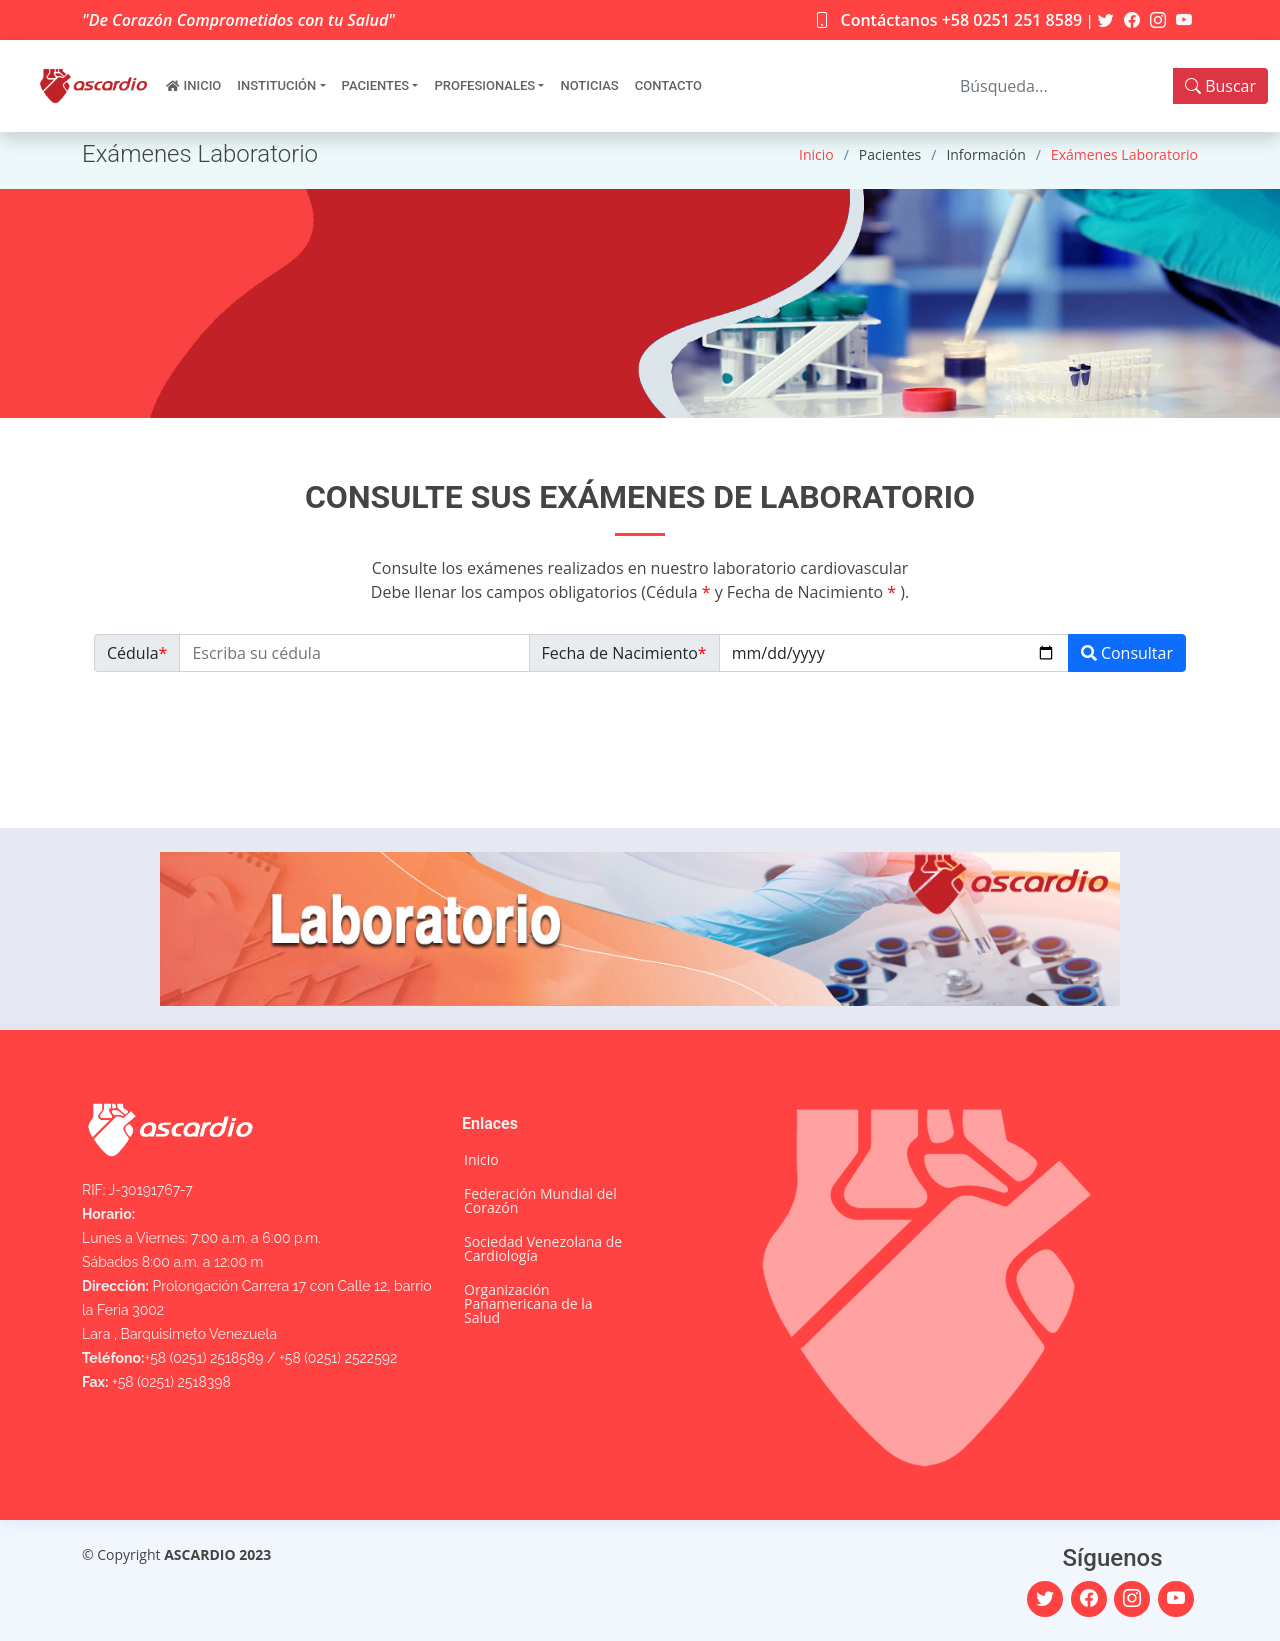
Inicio (203, 85)
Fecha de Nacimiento (624, 653)
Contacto (668, 85)
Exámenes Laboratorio (1124, 154)
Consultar (1127, 653)
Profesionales (484, 85)
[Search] (1061, 86)
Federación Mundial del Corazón (540, 1201)
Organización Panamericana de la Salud (528, 1304)
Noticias (589, 85)
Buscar (1220, 86)
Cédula (137, 653)
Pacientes (376, 85)
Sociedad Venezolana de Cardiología (543, 1249)
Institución (276, 85)
